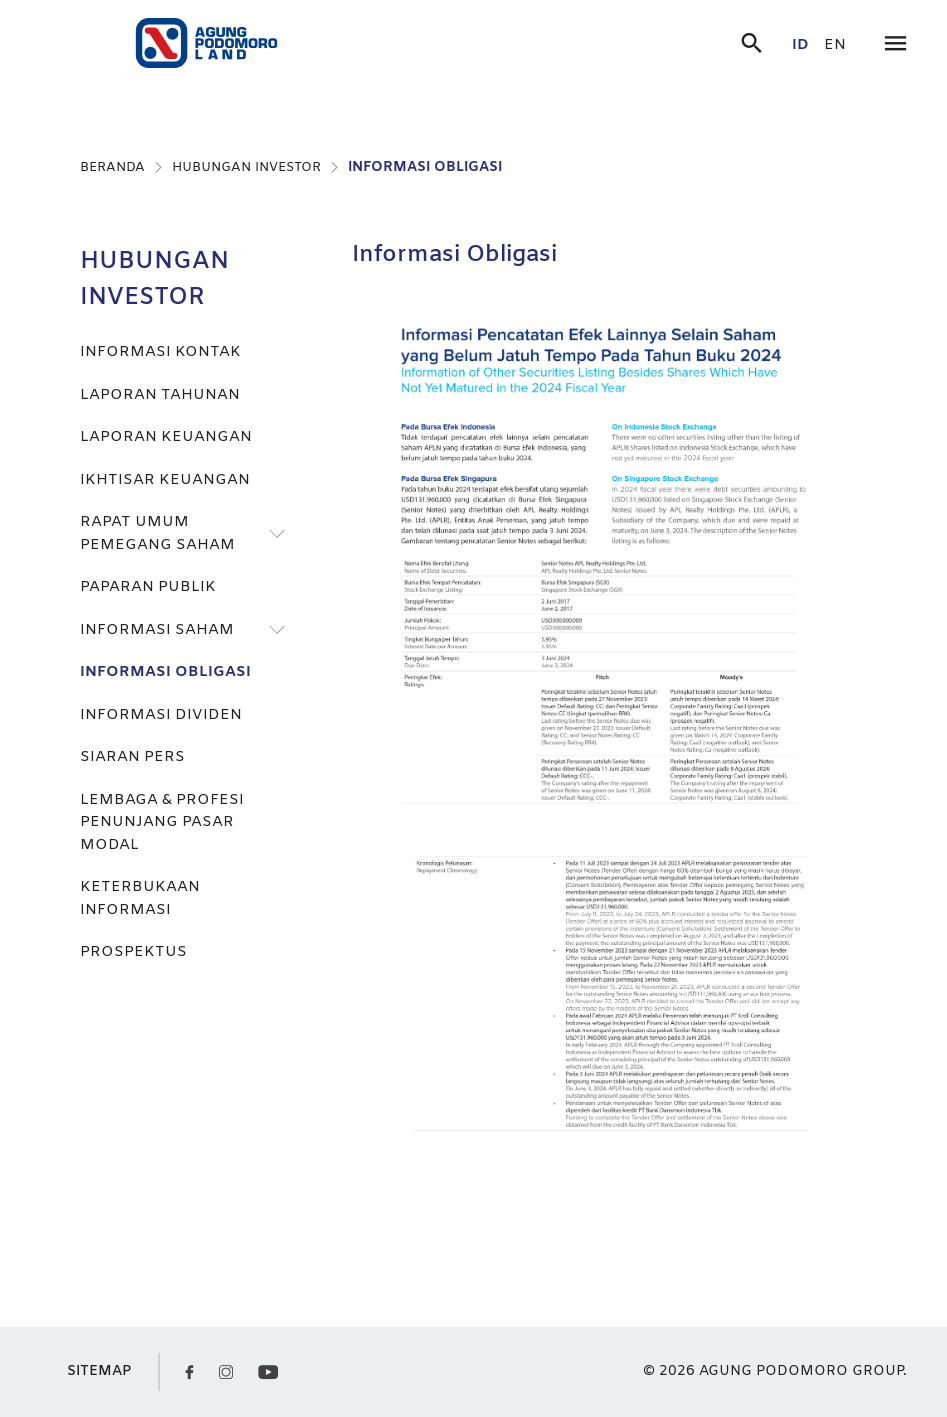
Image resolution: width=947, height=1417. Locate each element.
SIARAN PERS (132, 757)
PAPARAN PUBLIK (148, 587)
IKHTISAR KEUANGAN (165, 480)
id (800, 45)
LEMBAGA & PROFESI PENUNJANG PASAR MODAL (162, 822)
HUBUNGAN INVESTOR (246, 167)
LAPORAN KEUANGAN (166, 437)
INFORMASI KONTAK (160, 352)
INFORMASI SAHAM (157, 630)
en (835, 45)
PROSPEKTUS (133, 952)
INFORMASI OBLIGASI (425, 167)
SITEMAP (99, 1372)
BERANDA (112, 167)
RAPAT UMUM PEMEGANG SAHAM (157, 533)
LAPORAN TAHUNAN (160, 395)
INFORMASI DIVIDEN (161, 715)
